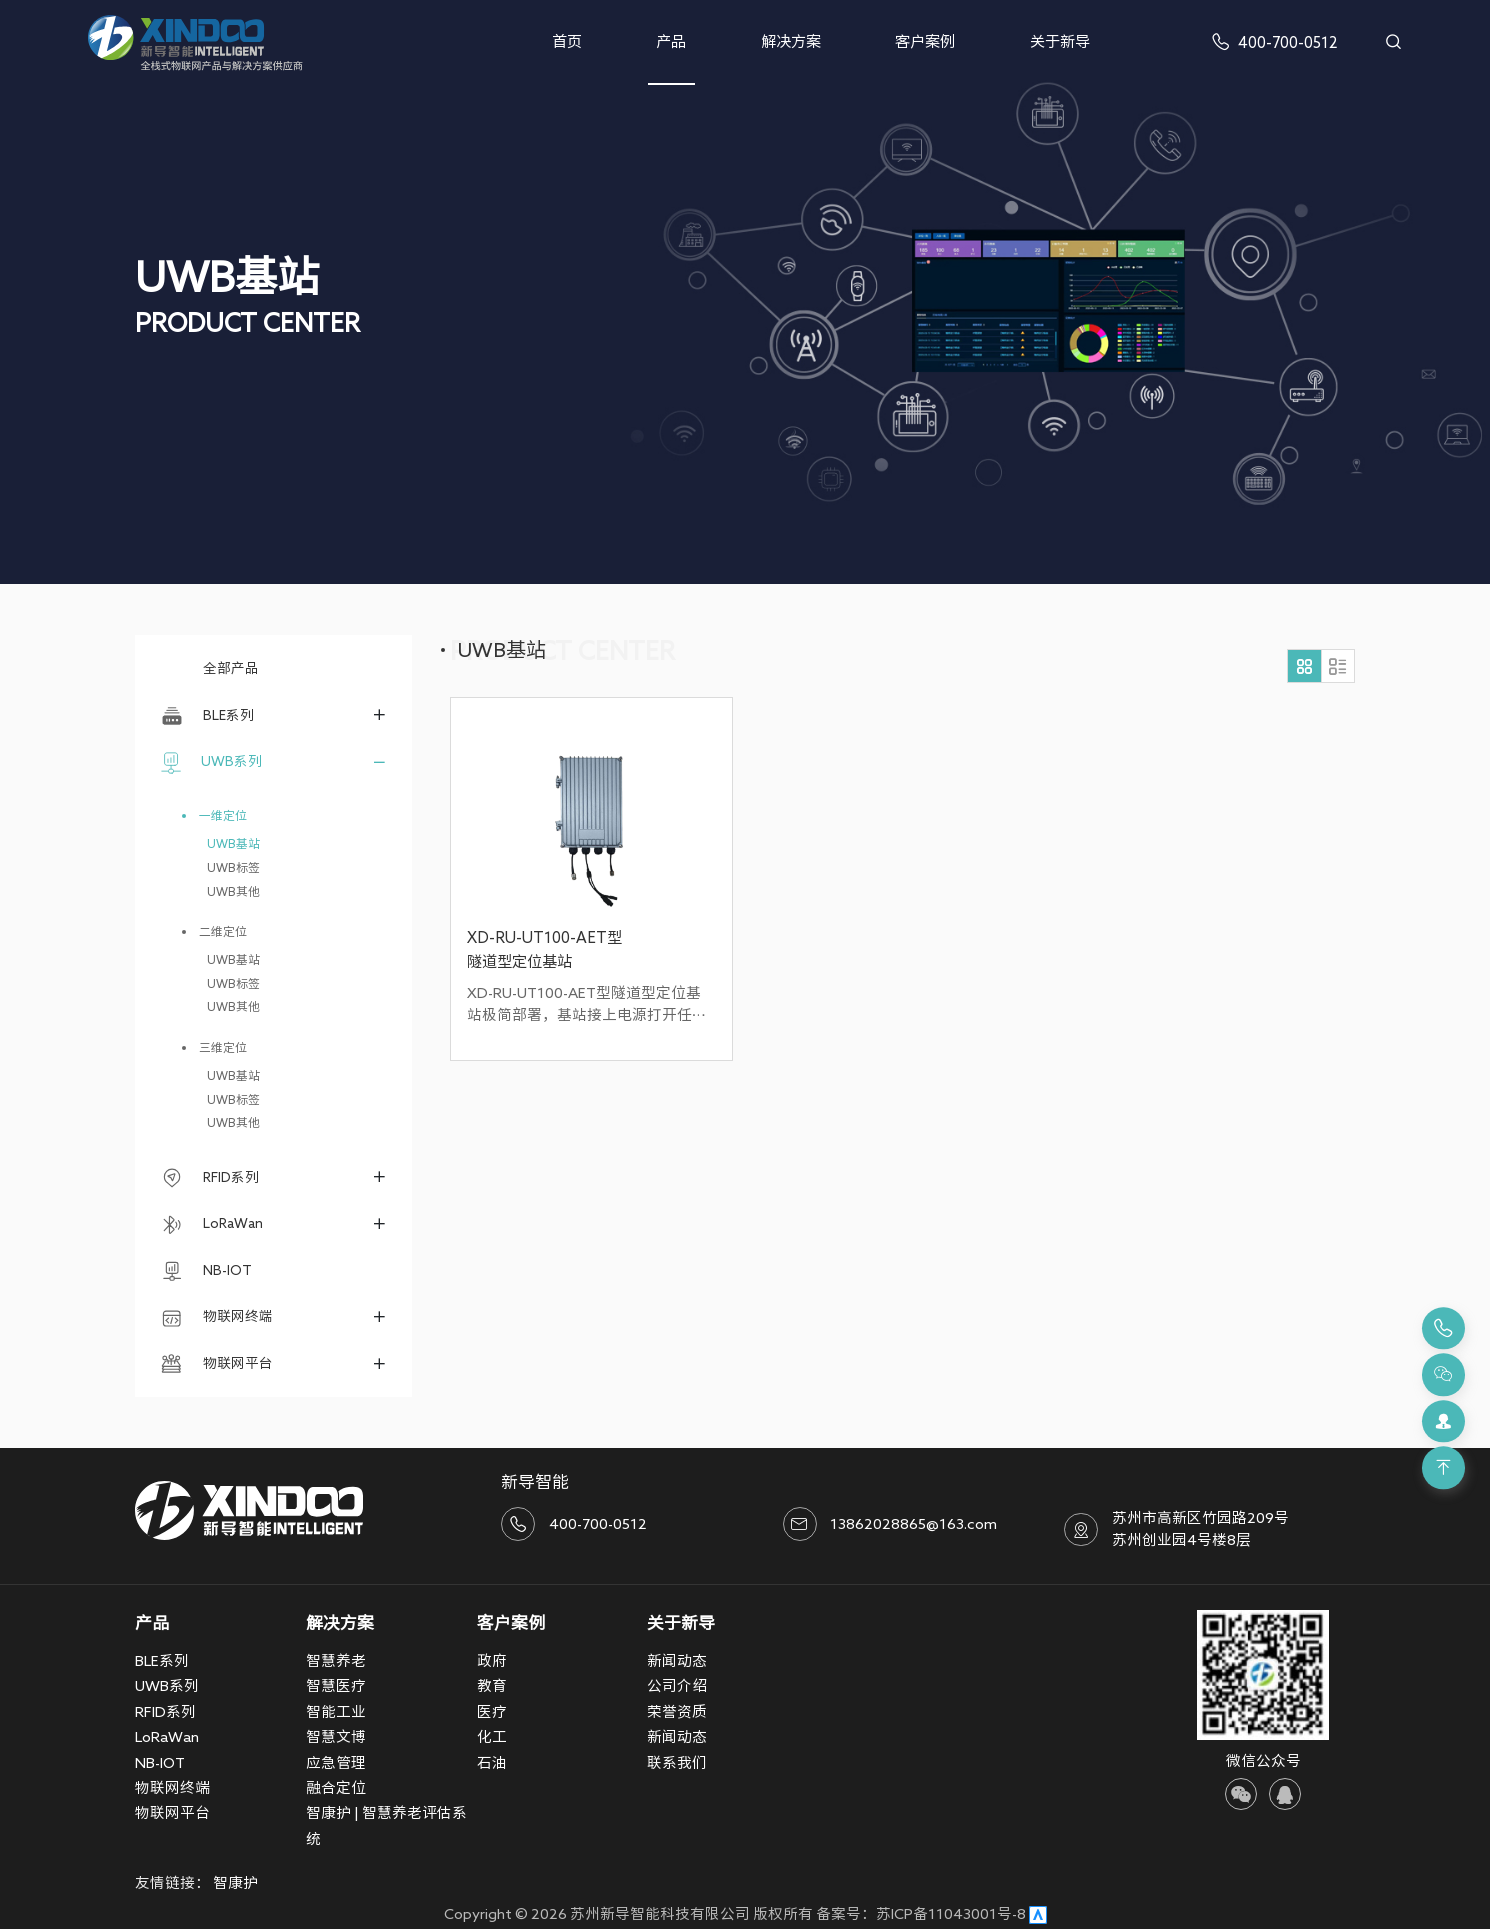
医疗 (492, 1711)
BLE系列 (207, 716)
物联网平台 (217, 1364)
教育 (492, 1685)
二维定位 (223, 931)
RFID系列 (210, 1178)
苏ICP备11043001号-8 (951, 1913)
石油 (492, 1762)
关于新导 (1060, 41)
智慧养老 (336, 1660)
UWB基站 (233, 843)
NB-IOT (206, 1271)
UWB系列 (211, 763)
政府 (492, 1660)
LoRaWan (212, 1225)
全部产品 (210, 668)
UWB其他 (233, 891)
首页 (567, 41)
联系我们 (677, 1762)
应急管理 (336, 1762)
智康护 (235, 1882)
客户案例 (925, 41)
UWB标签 (233, 867)
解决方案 (791, 41)
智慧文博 (336, 1736)
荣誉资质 (677, 1711)
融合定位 (336, 1787)
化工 (492, 1736)
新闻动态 (677, 1660)
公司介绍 (677, 1685)
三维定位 (223, 1047)
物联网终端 (217, 1318)
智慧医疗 (336, 1685)
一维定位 (223, 815)
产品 (671, 41)
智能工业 (336, 1711)
